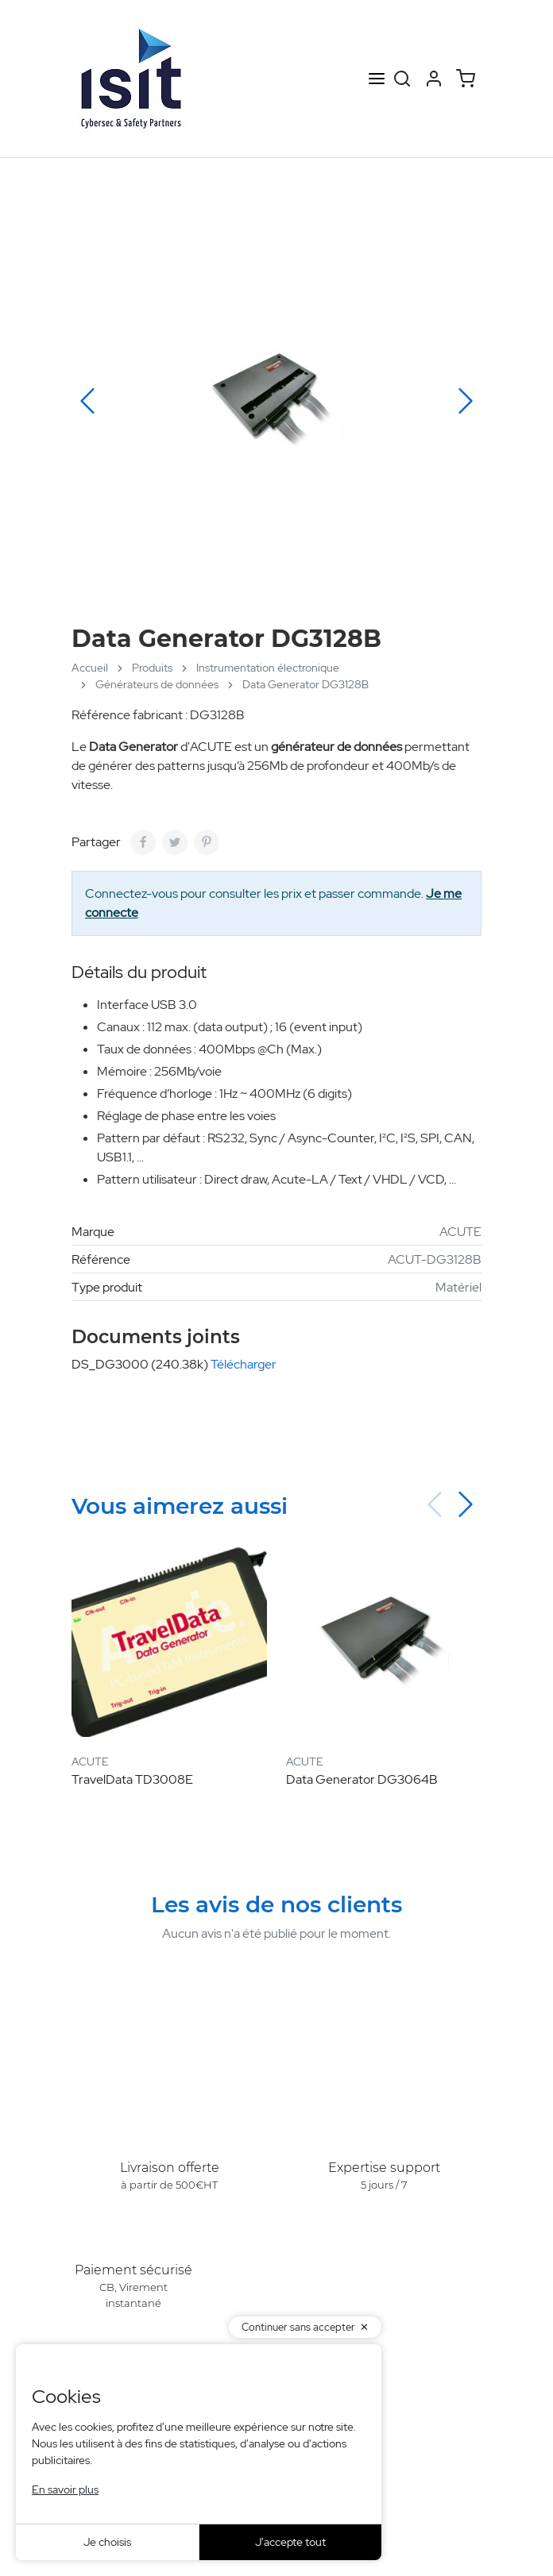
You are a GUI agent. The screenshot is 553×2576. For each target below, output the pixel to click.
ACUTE (460, 1231)
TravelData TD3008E (132, 1779)
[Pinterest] (206, 842)
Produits (152, 667)
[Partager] (143, 842)
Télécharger (243, 1364)
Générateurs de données (156, 684)
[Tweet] (175, 842)
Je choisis (107, 2542)
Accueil (90, 667)
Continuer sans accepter (298, 2327)
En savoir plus (65, 2489)
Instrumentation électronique (267, 667)
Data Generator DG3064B (362, 1779)
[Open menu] (376, 79)
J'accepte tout (290, 2542)
